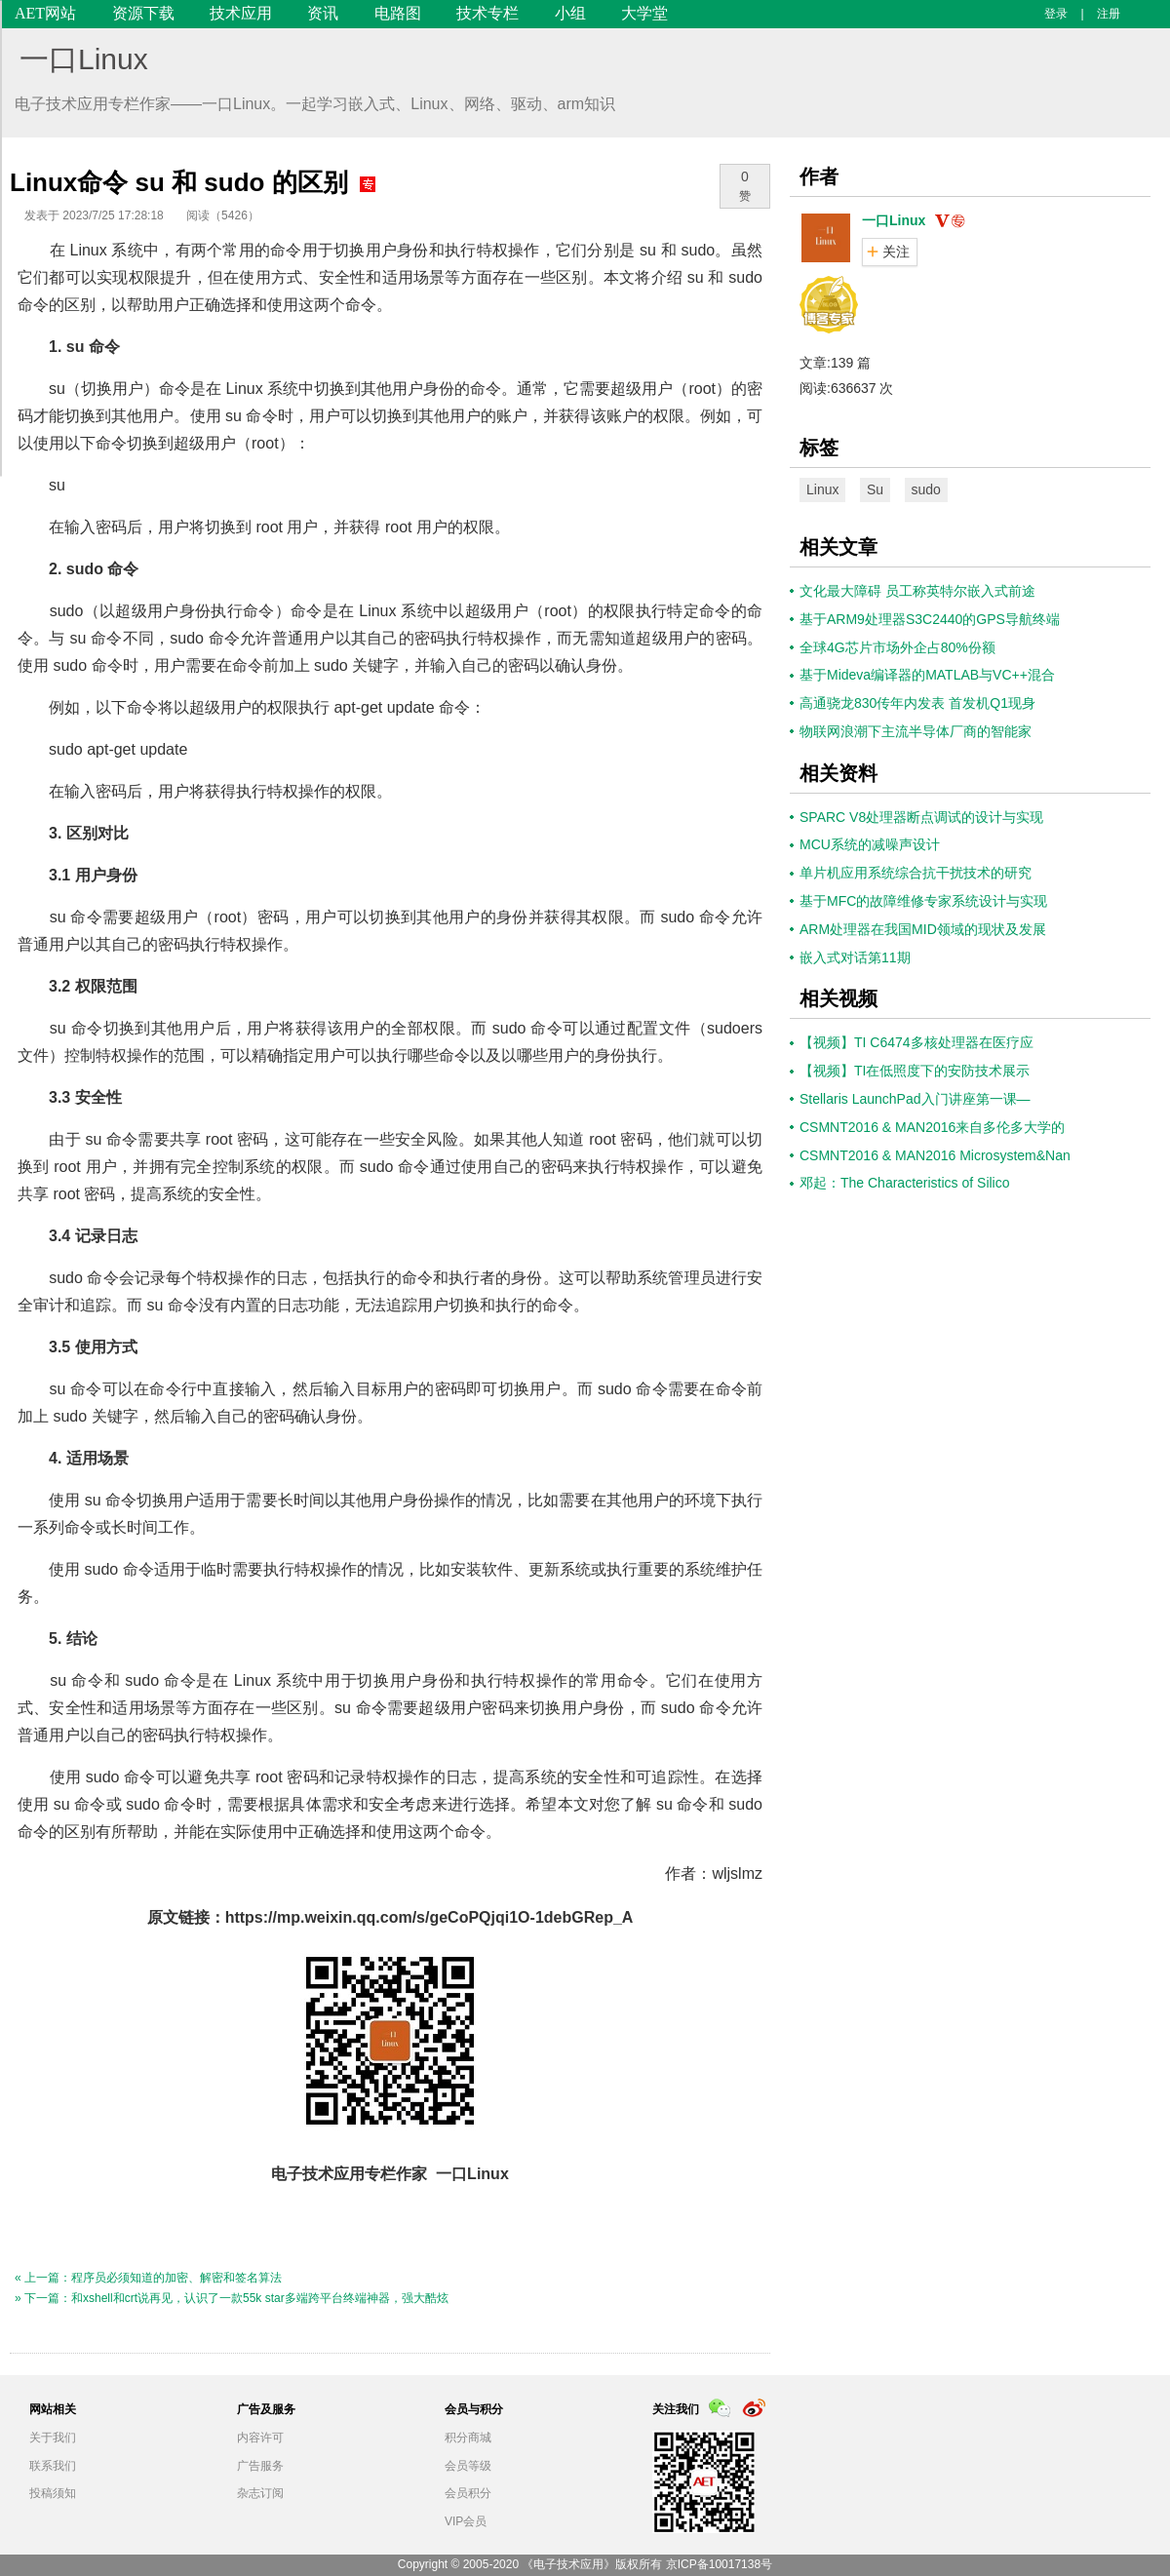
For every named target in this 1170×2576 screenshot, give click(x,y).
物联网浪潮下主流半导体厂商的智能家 (916, 731)
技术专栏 (487, 13)
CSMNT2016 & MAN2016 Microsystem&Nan (935, 1155)
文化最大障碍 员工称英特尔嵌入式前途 (917, 591)
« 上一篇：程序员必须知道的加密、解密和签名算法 (148, 2277)
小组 (570, 13)
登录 (1056, 13)
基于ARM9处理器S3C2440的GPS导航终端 (930, 619)
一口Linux (84, 59)
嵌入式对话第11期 (855, 957)
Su (875, 489)
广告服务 (260, 2466)
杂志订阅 (260, 2493)
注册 (1108, 13)
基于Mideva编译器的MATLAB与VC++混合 (927, 675)
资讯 (322, 13)
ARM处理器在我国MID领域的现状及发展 (923, 929)
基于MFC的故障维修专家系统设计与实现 (923, 901)
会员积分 (468, 2493)
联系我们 (52, 2466)
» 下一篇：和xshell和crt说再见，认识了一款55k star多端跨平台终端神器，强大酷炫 (231, 2298)
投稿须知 (52, 2493)
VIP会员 (466, 2521)
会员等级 (468, 2466)
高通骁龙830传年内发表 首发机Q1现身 (917, 703)
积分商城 (468, 2437)
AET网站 (45, 13)
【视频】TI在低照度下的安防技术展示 (915, 1070)
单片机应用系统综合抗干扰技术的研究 (916, 872)
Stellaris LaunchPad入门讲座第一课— (915, 1099)
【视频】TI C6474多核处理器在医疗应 (917, 1042)
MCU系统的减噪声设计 (870, 844)
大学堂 (644, 13)
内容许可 (260, 2437)
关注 (896, 251)
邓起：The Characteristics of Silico (905, 1182)
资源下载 (143, 13)
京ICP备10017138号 (719, 2564)
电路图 (397, 13)
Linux (822, 489)
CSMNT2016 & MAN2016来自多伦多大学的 (932, 1127)
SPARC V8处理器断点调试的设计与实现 (921, 817)
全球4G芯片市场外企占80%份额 (897, 647)
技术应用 (241, 13)
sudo (926, 489)
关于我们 (52, 2437)
